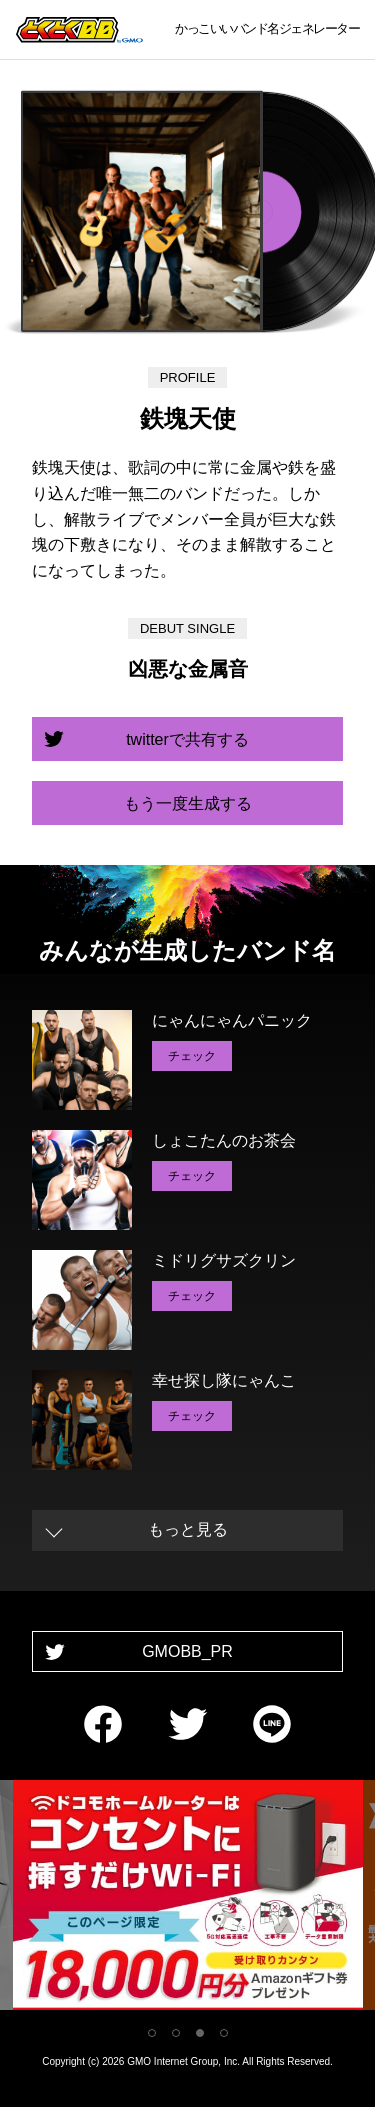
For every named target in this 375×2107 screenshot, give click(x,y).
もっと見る (188, 1529)
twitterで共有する (187, 739)
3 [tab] (200, 2033)
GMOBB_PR (187, 1651)
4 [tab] (224, 2033)
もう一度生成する (188, 803)
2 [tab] (176, 2033)
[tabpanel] (188, 1898)
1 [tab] (152, 2033)
